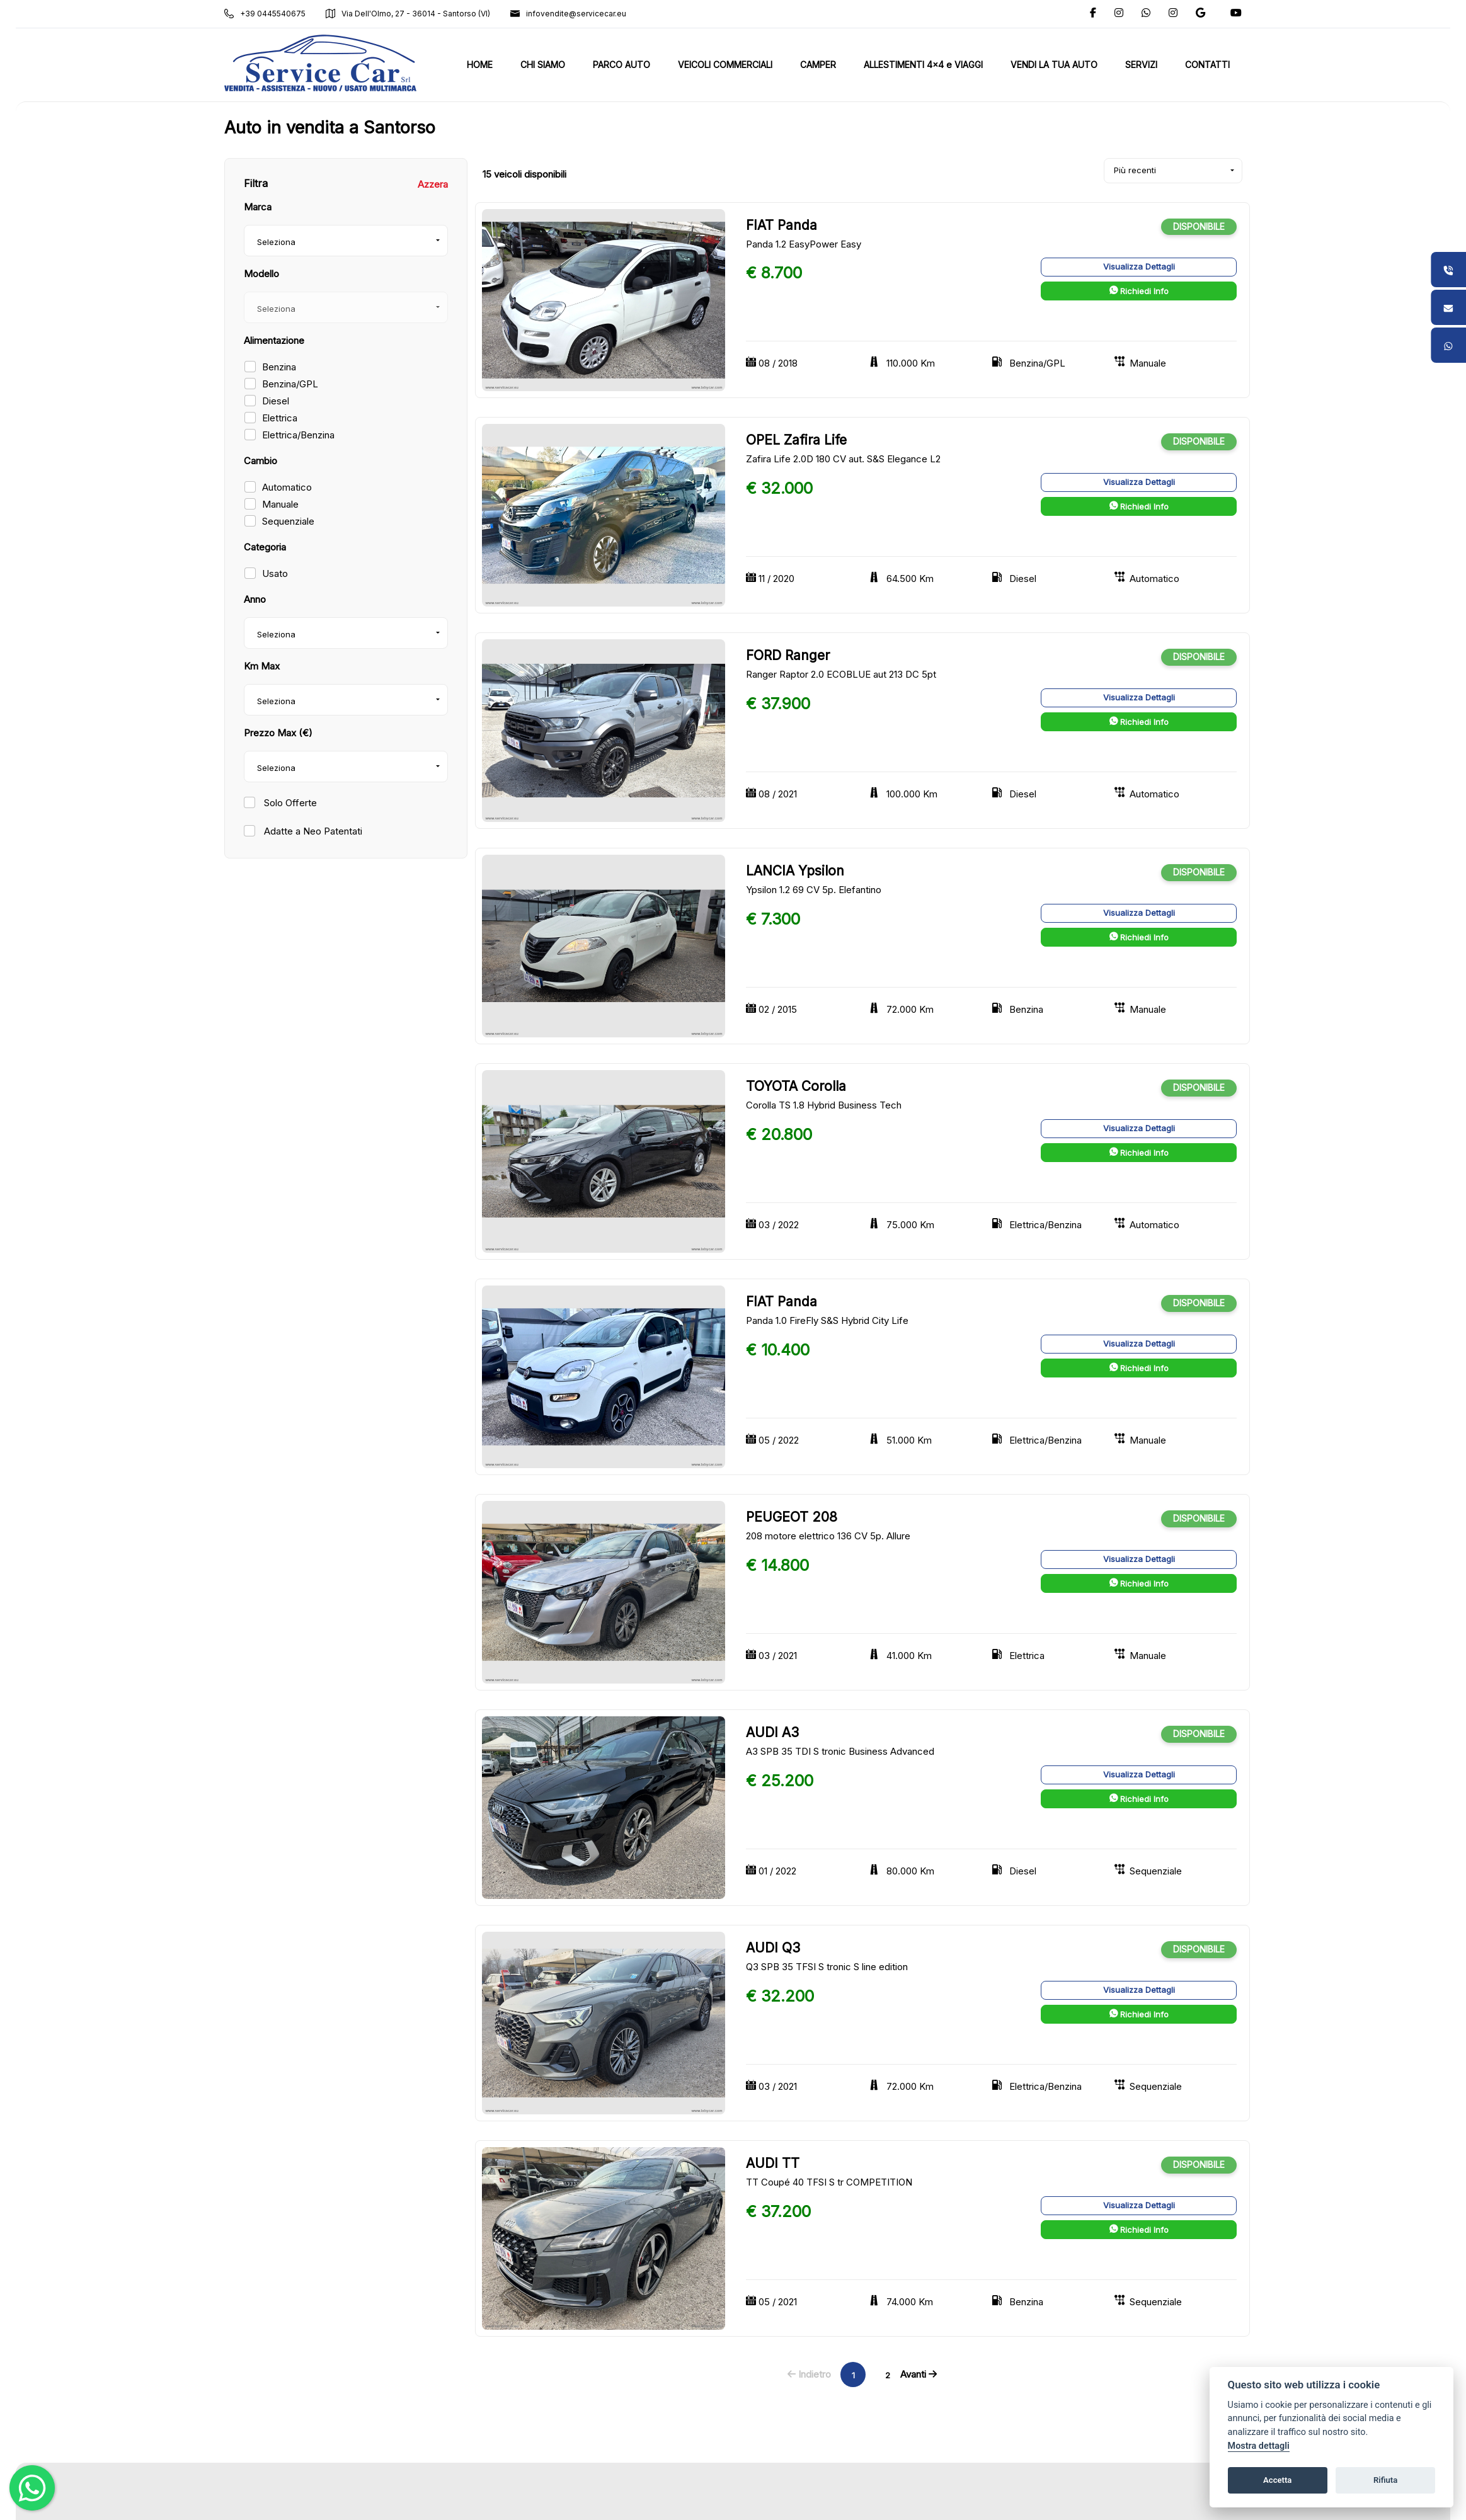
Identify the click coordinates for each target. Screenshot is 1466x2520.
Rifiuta (1385, 2480)
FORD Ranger (788, 655)
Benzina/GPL (290, 384)
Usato (275, 573)
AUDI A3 (772, 1732)
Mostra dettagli (1259, 2446)
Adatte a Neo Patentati (311, 831)
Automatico (287, 487)
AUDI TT (772, 2163)
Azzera (433, 184)
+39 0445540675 (265, 13)
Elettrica (279, 418)
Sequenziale (288, 521)
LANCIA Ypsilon (795, 871)
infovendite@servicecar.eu (568, 13)
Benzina (279, 367)
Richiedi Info (1139, 291)
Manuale (280, 504)
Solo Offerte (289, 803)
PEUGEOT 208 (791, 1517)
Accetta (1277, 2480)
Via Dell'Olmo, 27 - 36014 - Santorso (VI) (408, 13)
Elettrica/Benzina (298, 435)
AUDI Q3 (773, 1948)
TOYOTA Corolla (796, 1086)
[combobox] (346, 240)
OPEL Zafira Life (796, 440)
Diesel (275, 401)
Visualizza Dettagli (1139, 266)
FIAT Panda (781, 225)
